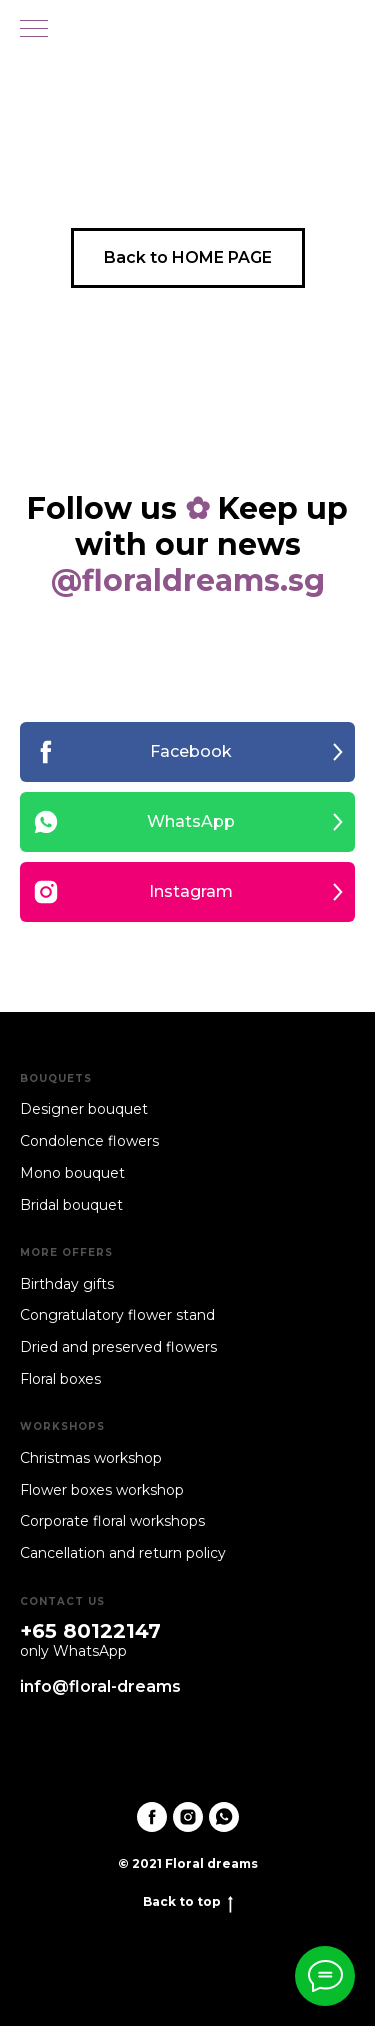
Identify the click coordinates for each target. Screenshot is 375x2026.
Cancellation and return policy (123, 1553)
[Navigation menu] (34, 30)
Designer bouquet (84, 1109)
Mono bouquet (72, 1173)
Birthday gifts (67, 1284)
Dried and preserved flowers (118, 1347)
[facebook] (152, 1817)
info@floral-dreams (100, 1686)
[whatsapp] (224, 1817)
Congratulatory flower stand (117, 1315)
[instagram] (188, 1817)
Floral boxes (60, 1379)
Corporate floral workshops (112, 1521)
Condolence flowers (89, 1141)
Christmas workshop (91, 1458)
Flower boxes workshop (102, 1490)
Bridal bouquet (71, 1205)
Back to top (188, 1902)
